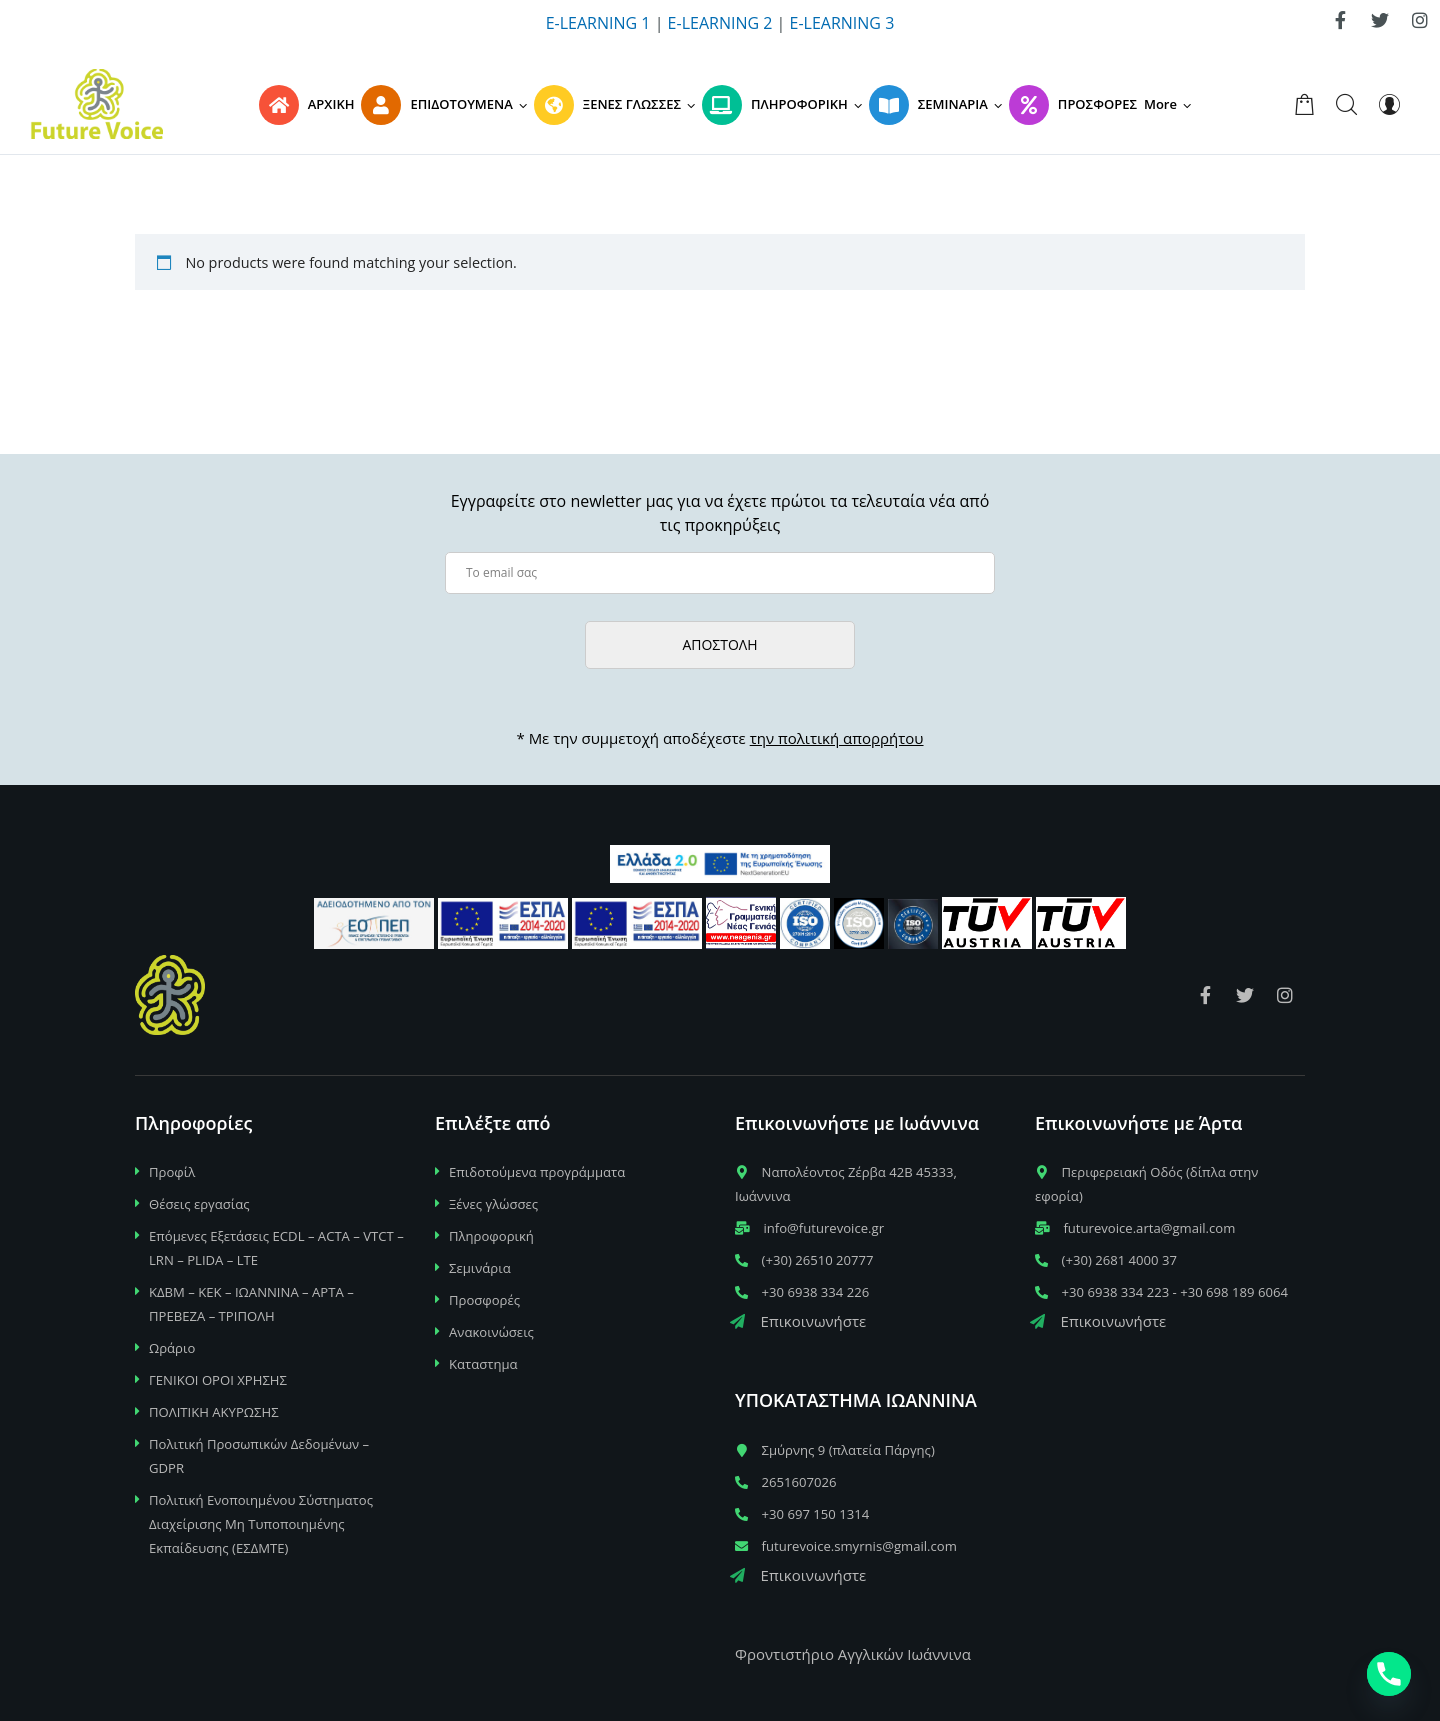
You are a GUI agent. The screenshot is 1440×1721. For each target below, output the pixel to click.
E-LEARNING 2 (720, 23)
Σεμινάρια (480, 1268)
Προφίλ (172, 1172)
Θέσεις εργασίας (199, 1204)
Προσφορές (484, 1300)
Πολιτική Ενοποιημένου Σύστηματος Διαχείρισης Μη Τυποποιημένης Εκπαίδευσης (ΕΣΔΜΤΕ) (261, 1524)
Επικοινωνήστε (798, 1321)
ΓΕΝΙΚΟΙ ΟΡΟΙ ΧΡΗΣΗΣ (218, 1380)
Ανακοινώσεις (491, 1332)
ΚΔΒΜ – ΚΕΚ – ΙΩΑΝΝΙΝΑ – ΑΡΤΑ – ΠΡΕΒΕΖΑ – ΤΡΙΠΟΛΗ (251, 1304)
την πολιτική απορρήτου (837, 738)
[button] (1171, 104)
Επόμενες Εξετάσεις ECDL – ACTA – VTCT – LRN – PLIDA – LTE (276, 1248)
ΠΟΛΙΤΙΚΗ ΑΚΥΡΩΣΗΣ (214, 1412)
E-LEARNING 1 (598, 23)
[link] (1340, 20)
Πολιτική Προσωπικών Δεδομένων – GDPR (259, 1456)
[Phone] (1389, 1674)
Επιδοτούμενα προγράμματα (537, 1172)
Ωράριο (172, 1348)
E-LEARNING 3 (842, 23)
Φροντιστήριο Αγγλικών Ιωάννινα (853, 1654)
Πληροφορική (491, 1236)
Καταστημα (483, 1364)
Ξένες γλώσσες (493, 1204)
